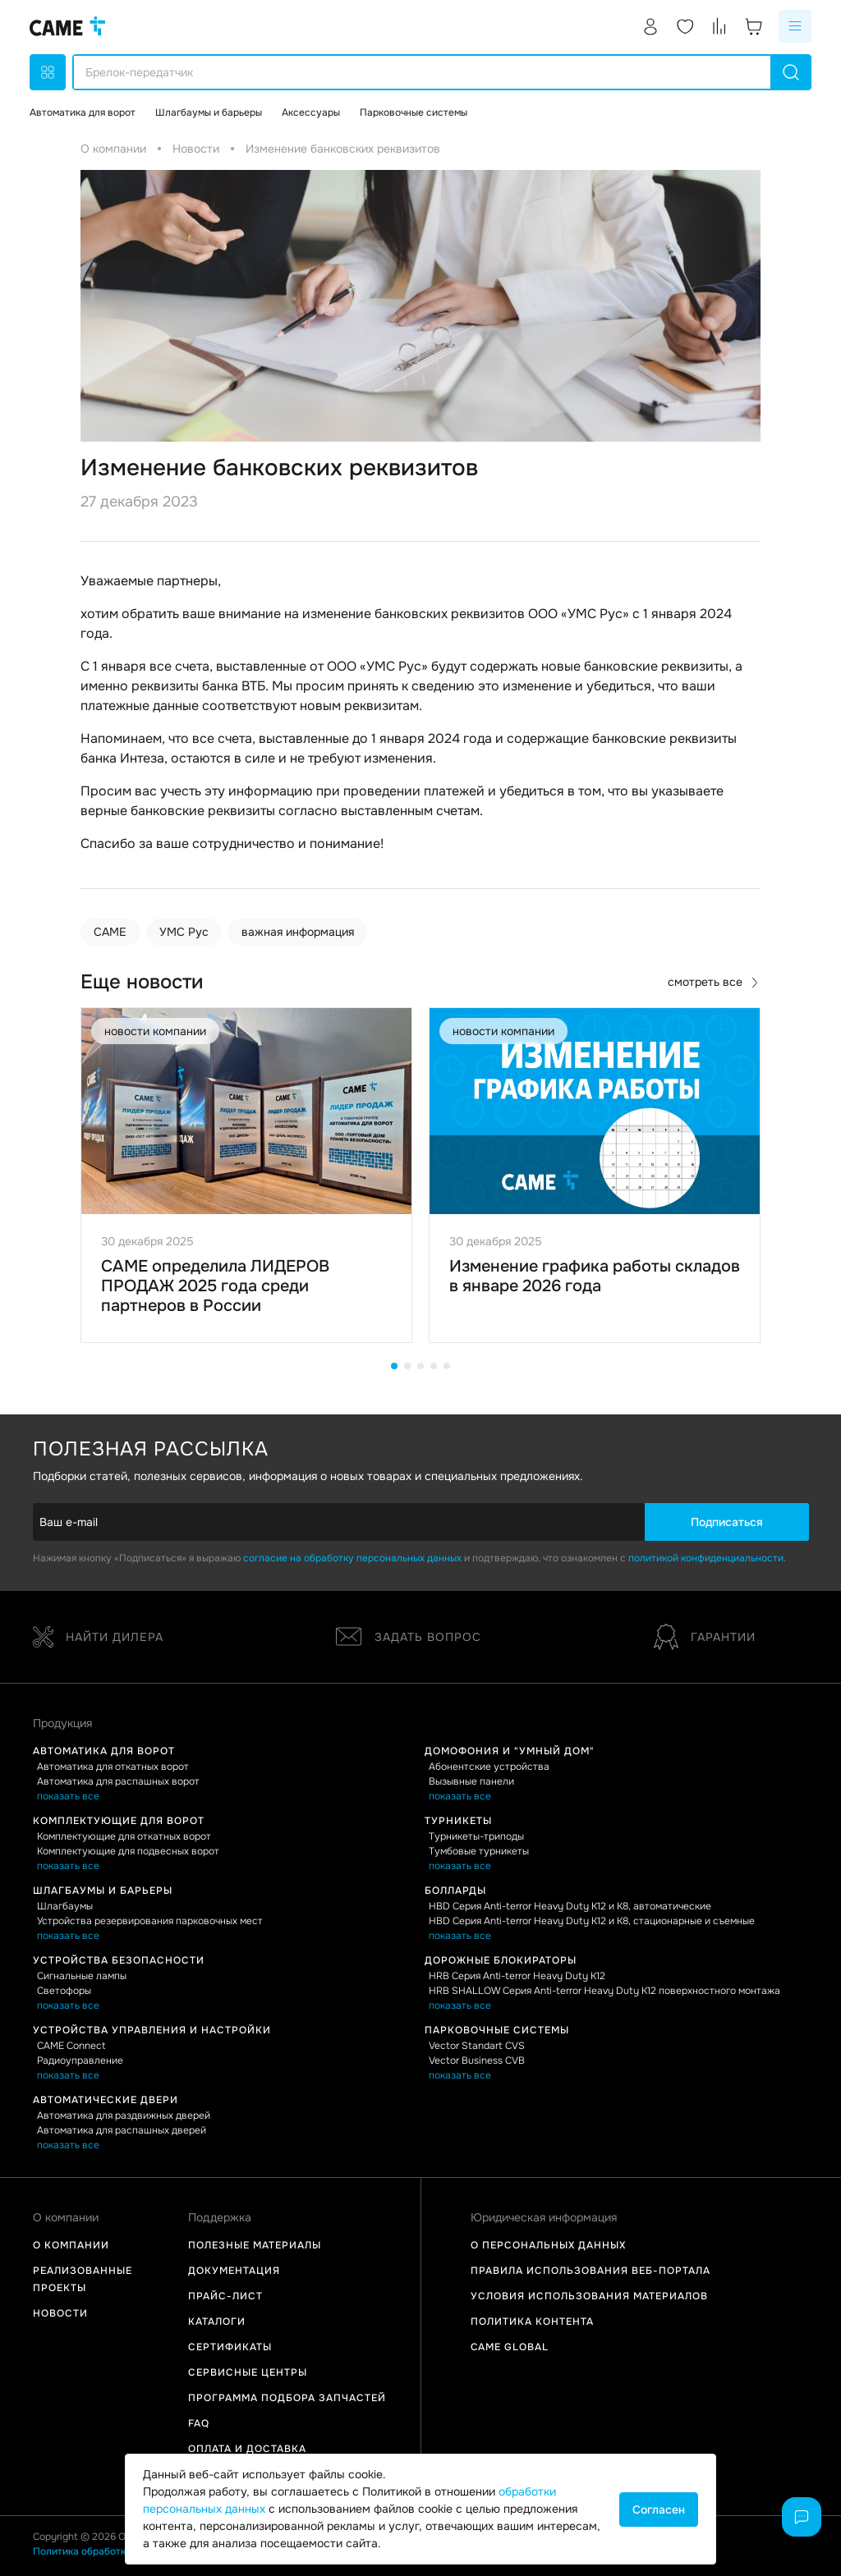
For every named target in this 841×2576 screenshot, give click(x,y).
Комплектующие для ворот (119, 1820)
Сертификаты (230, 2347)
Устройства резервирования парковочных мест (150, 1920)
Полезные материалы (254, 2245)
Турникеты (458, 1820)
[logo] (67, 26)
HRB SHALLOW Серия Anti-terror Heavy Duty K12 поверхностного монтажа (604, 1990)
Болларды (455, 1890)
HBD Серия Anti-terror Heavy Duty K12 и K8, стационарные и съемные (592, 1920)
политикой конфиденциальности (706, 1558)
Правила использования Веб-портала (590, 2270)
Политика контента (532, 2321)
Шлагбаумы (65, 1906)
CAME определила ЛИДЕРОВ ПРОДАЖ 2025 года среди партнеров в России (215, 1286)
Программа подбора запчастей (287, 2397)
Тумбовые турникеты (479, 1851)
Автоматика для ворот (104, 1751)
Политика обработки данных (100, 2551)
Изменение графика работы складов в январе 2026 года (594, 1276)
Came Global (510, 2347)
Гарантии (705, 1637)
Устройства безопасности (119, 1960)
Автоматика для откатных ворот (113, 1766)
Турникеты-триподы (476, 1836)
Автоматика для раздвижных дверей (123, 2115)
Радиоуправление (80, 2060)
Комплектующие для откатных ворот (124, 1836)
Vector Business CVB (477, 2060)
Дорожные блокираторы (501, 1960)
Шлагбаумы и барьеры (102, 1890)
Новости (60, 2313)
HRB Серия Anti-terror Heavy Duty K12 (517, 1975)
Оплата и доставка (247, 2448)
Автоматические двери (105, 2099)
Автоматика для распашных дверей (121, 2130)
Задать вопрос (408, 1637)
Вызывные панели (471, 1781)
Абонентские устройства (489, 1766)
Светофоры (64, 1990)
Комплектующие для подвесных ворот (128, 1851)
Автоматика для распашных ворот (118, 1781)
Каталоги (217, 2321)
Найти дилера (98, 1637)
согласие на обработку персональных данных (352, 1558)
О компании (71, 2245)
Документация (234, 2270)
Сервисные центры (247, 2372)
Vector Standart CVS (477, 2045)
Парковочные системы (497, 2030)
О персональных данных (548, 2245)
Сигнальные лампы (81, 1975)
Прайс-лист (225, 2296)
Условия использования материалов (589, 2296)
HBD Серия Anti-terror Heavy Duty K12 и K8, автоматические (570, 1906)
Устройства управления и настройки (152, 2030)
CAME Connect (71, 2045)
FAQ (198, 2423)
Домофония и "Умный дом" (510, 1751)
